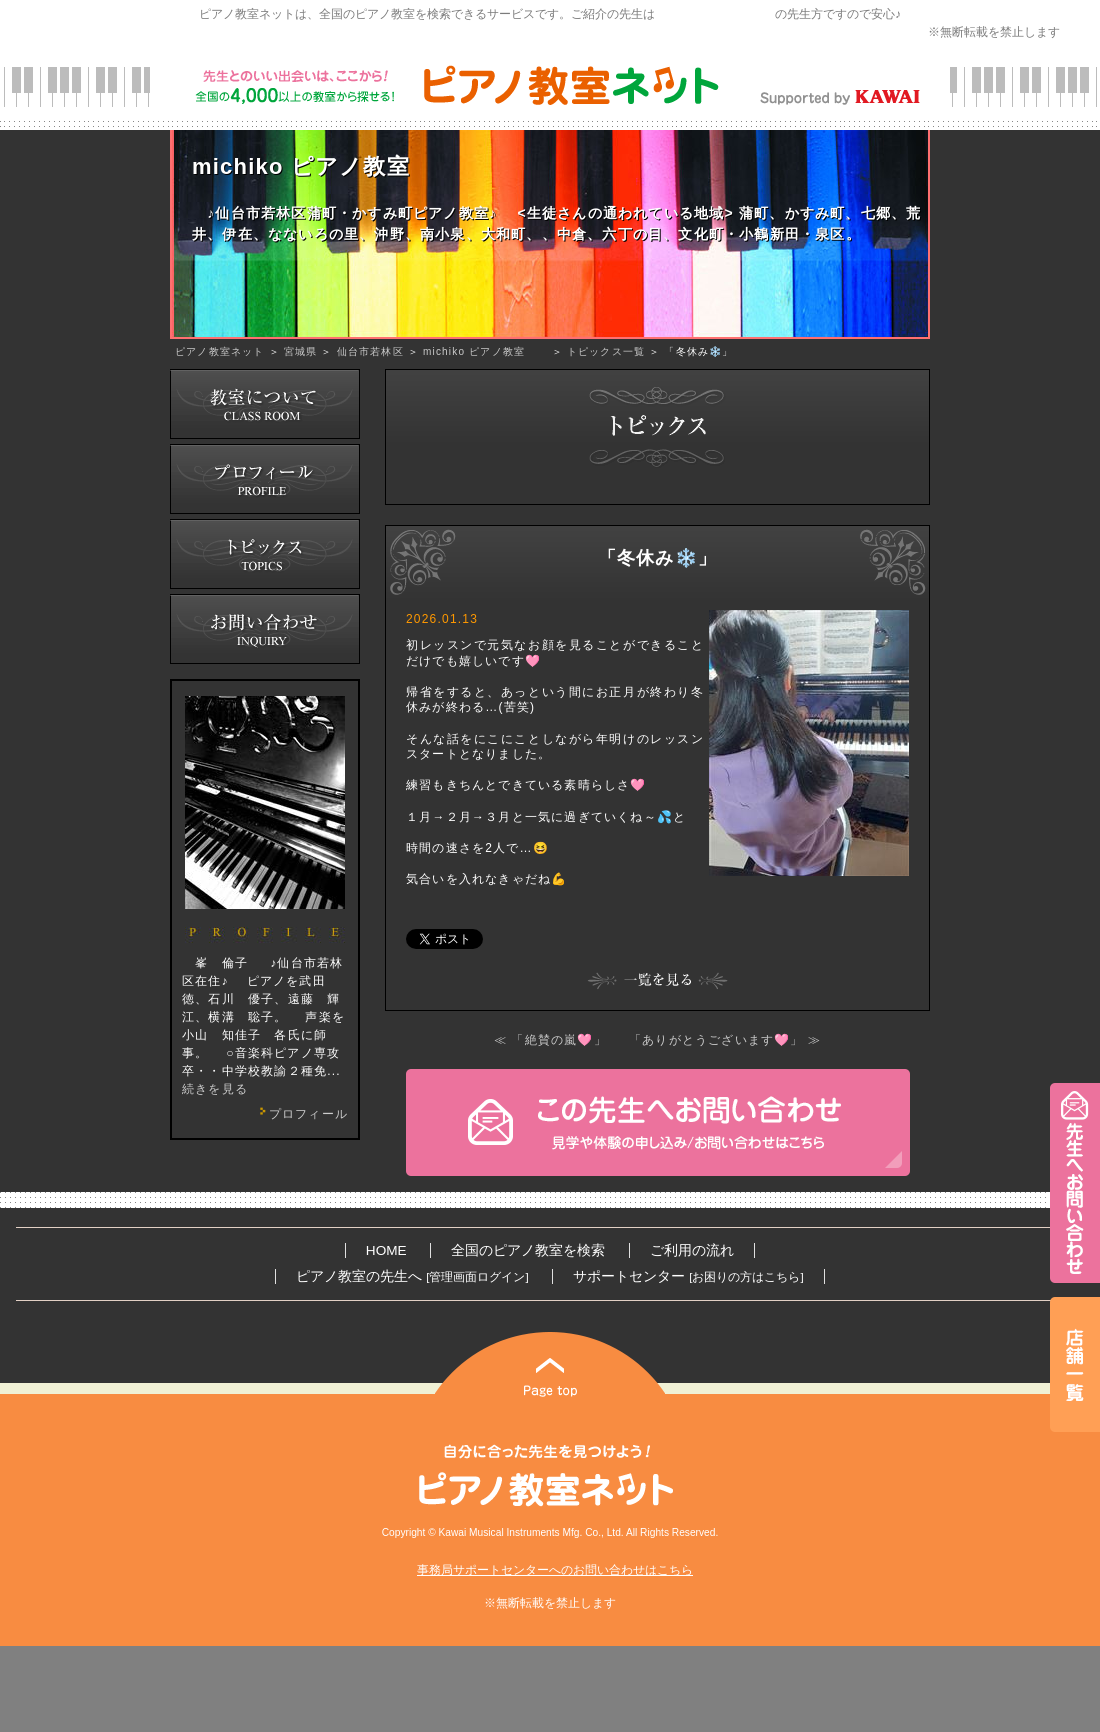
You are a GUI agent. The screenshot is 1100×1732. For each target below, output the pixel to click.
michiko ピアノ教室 (485, 351)
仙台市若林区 (370, 351)
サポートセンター (688, 1276)
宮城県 (301, 351)
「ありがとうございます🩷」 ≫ (725, 1040)
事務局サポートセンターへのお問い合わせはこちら (555, 1570)
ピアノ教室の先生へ (412, 1276)
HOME (386, 1250)
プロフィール (301, 1114)
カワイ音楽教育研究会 (715, 14)
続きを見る (215, 1089)
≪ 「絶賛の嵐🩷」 (550, 1040)
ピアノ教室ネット (220, 351)
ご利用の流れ (692, 1250)
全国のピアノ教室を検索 (528, 1250)
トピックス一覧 (606, 351)
